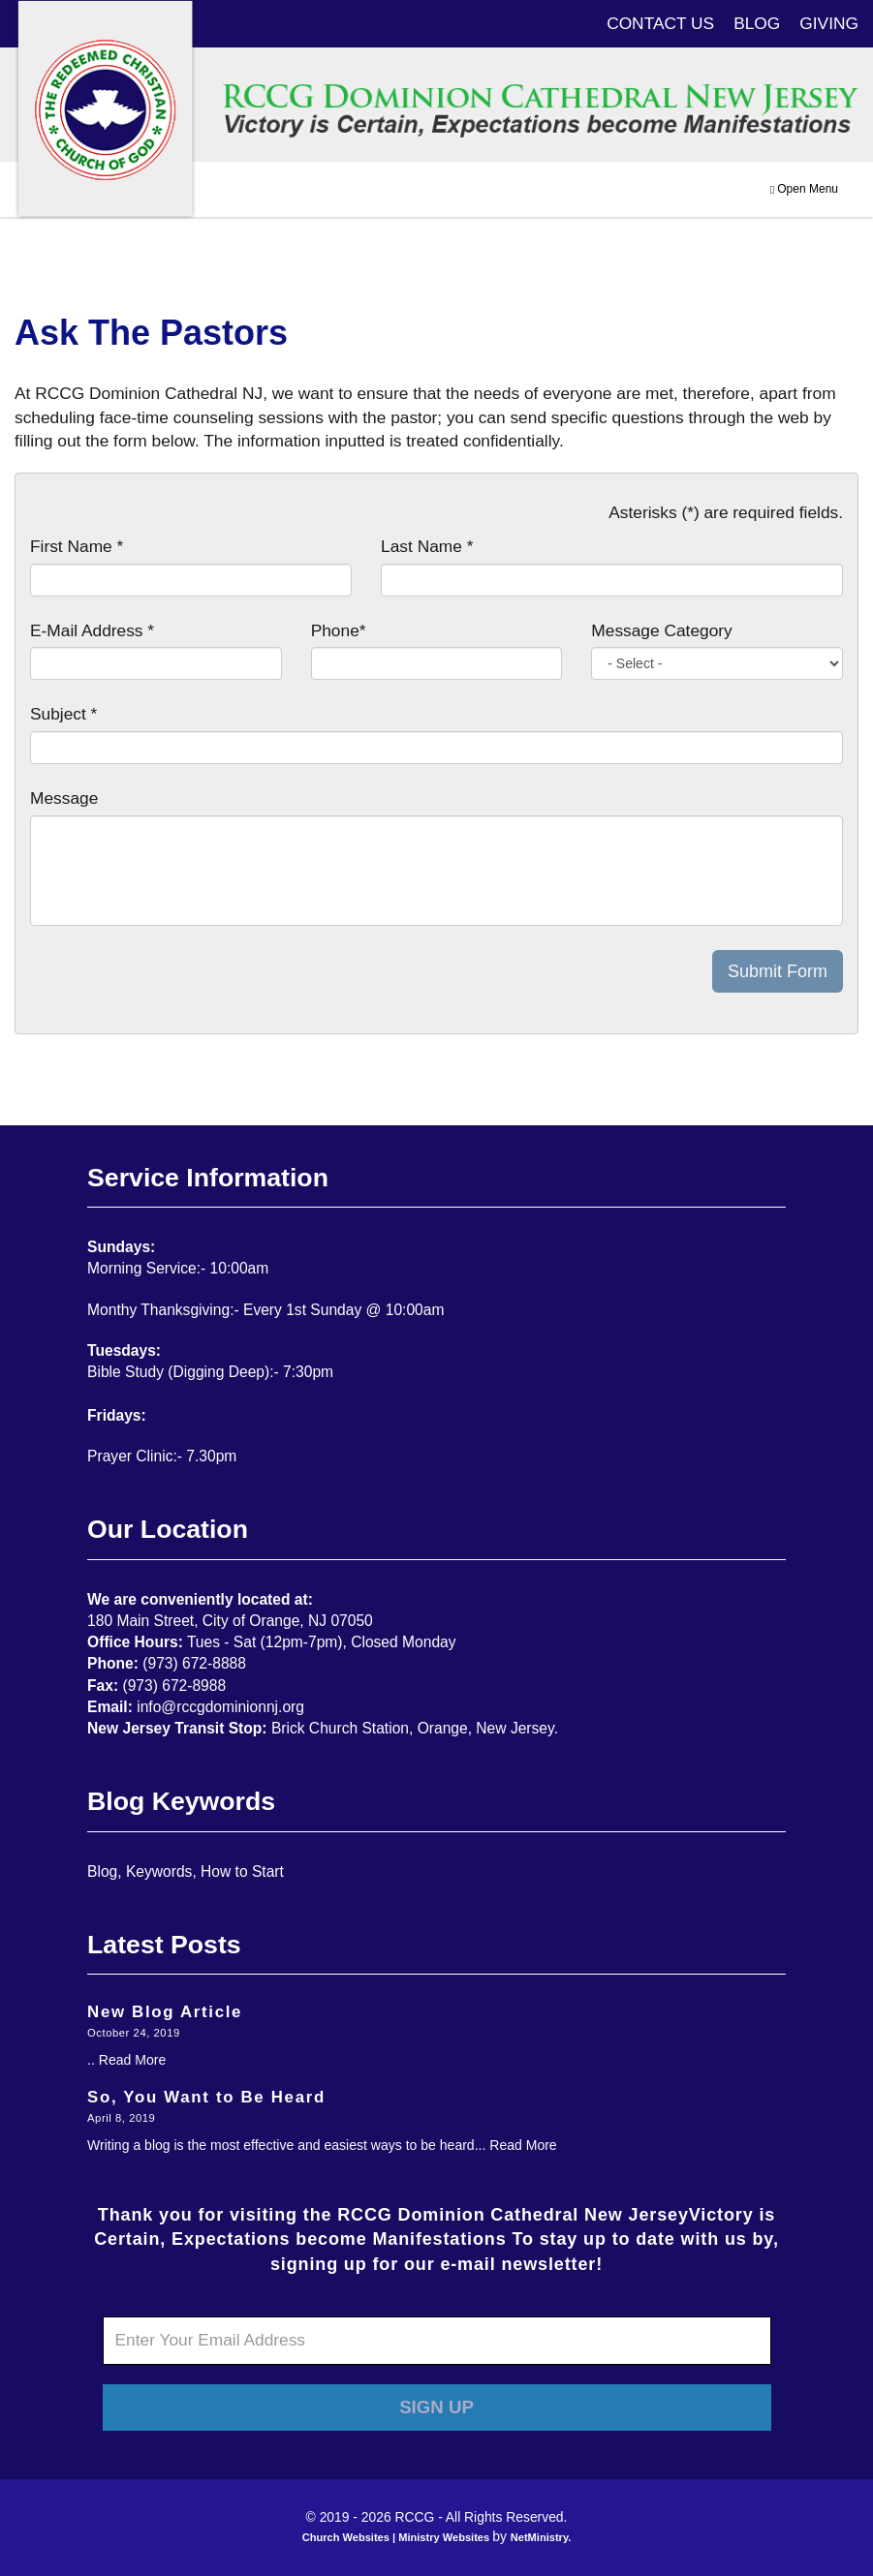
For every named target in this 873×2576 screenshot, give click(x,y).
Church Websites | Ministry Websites (397, 2537)
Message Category (661, 630)
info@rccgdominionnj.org (220, 1707)
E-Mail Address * (92, 630)
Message (64, 798)
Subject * (63, 713)
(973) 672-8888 (194, 1663)
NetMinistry (540, 2537)
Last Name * (427, 546)
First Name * (76, 546)
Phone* (338, 630)
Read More (132, 2060)
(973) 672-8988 (175, 1685)
